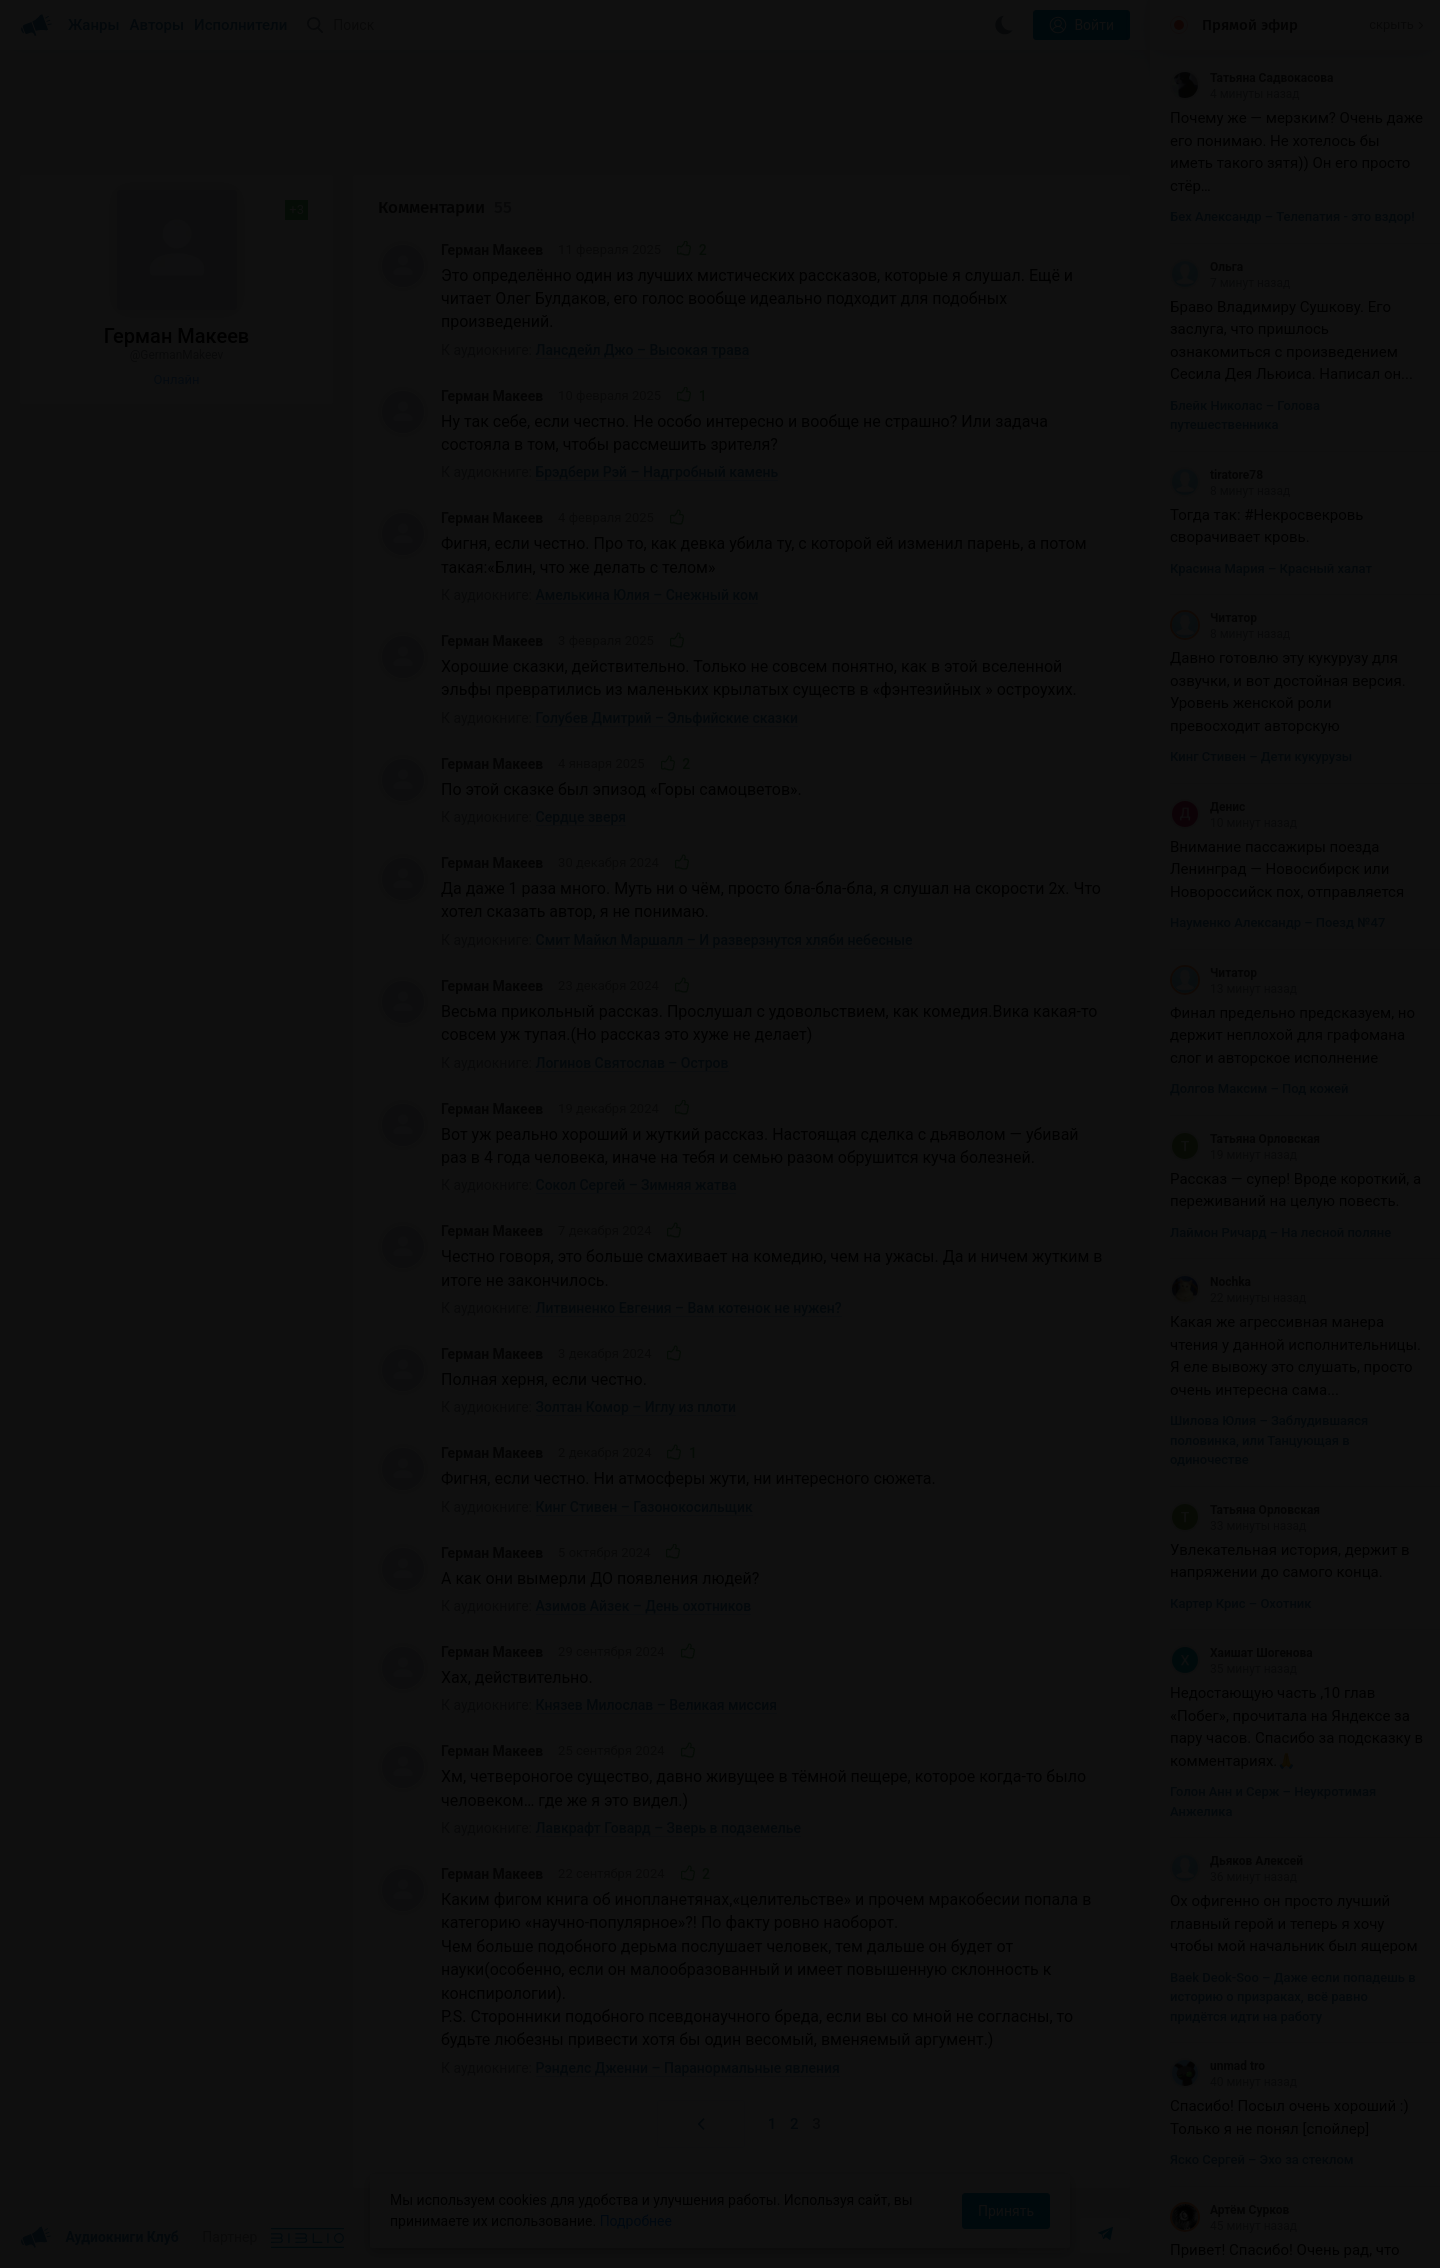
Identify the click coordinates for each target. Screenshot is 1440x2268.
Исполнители (240, 25)
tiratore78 (1216, 475)
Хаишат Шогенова (1241, 1653)
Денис (1207, 807)
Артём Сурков (1229, 2210)
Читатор (1213, 618)
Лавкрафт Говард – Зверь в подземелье (669, 1828)
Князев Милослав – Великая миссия (657, 1705)
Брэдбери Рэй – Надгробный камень (657, 472)
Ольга (1206, 267)
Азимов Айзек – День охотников (644, 1606)
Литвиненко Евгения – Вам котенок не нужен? (689, 1308)
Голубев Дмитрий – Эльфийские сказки (667, 718)
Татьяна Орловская (1245, 1139)
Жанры (94, 25)
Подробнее (636, 2221)
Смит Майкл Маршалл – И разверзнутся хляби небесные (724, 940)
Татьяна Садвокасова (1251, 78)
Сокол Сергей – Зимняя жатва (636, 1185)
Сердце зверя (581, 817)
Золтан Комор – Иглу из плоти (636, 1407)
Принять (1006, 2211)
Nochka (1210, 1282)
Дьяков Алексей (1236, 1861)
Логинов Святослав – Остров (632, 1063)
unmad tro (1217, 2066)
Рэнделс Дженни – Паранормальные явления (688, 2068)
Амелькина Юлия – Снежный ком (647, 595)
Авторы (157, 25)
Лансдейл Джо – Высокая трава (643, 350)
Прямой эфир (1250, 25)
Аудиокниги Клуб (99, 2238)
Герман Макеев (492, 250)
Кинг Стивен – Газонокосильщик (644, 1507)
